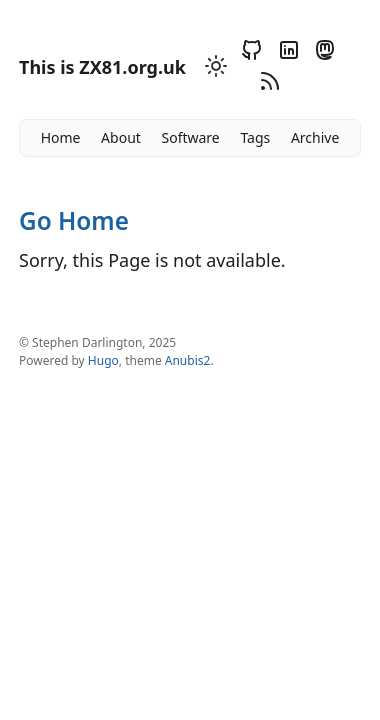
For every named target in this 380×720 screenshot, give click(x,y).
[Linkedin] (286, 53)
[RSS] (267, 84)
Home (61, 137)
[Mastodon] (322, 53)
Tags (255, 137)
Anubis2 (188, 360)
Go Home (74, 220)
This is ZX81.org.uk (102, 67)
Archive (315, 137)
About (121, 137)
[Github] (249, 53)
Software (190, 137)
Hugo (103, 360)
